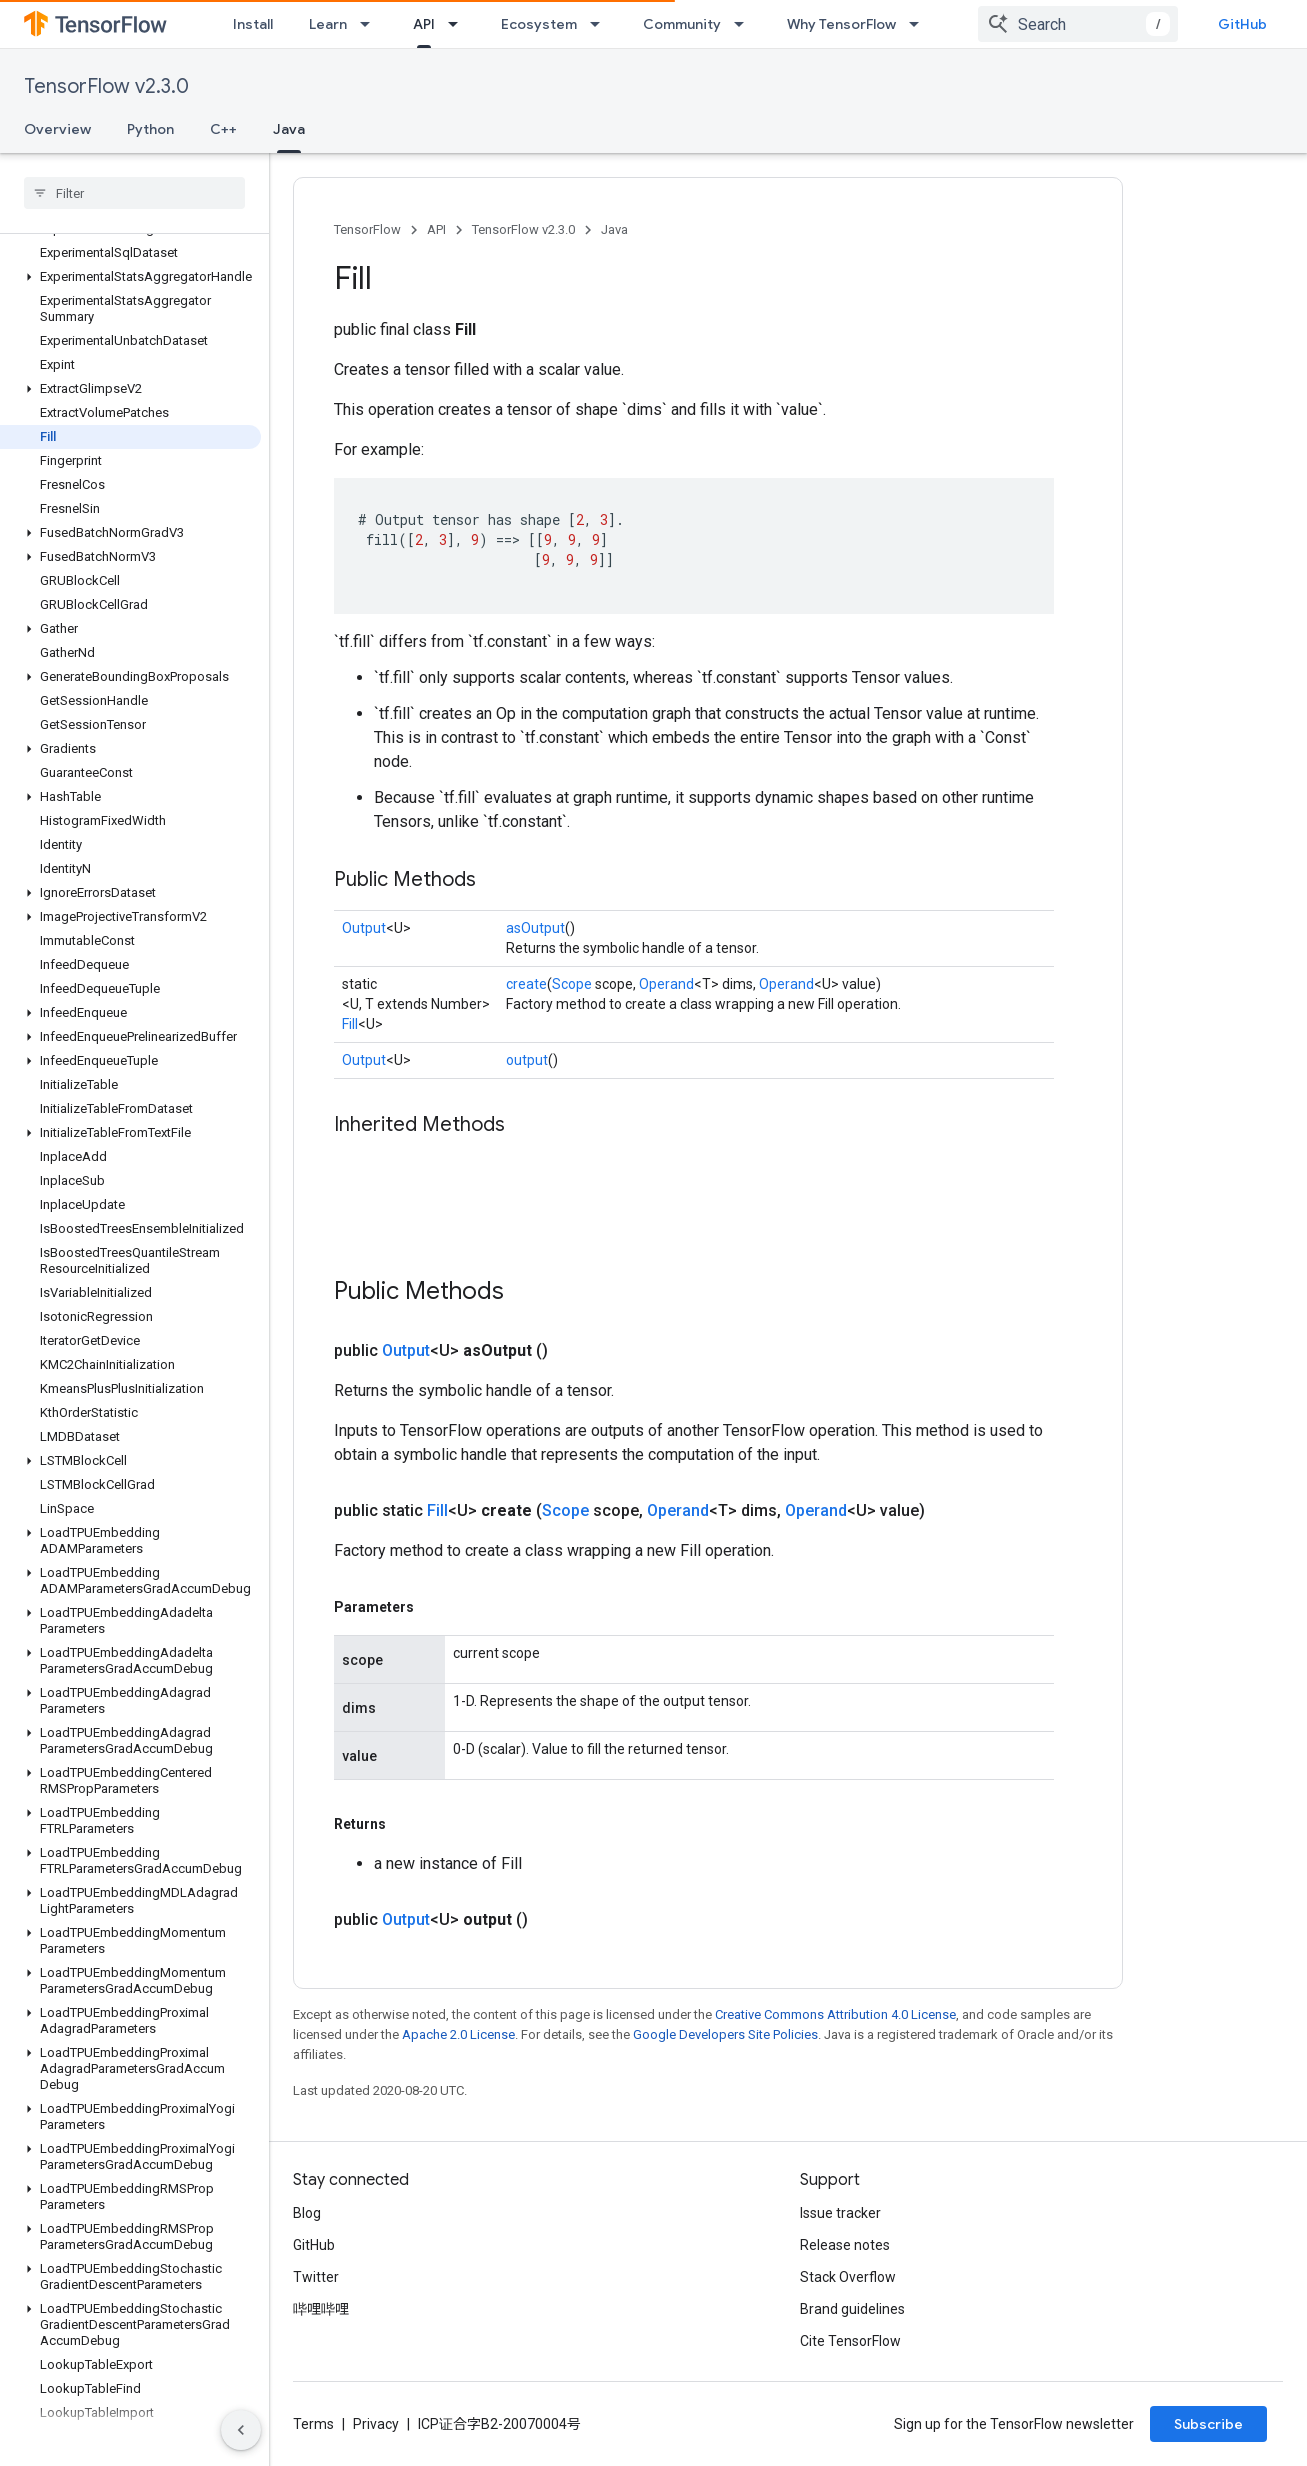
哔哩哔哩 (321, 2309)
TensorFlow (367, 229)
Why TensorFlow (841, 24)
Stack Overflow (848, 2277)
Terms (313, 2424)
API (436, 229)
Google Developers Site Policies (725, 2034)
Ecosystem (539, 24)
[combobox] (1078, 24)
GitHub (1242, 24)
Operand (666, 984)
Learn (328, 24)
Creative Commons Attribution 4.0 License (835, 2014)
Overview (57, 129)
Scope (572, 984)
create (526, 984)
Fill (350, 1024)
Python (150, 129)
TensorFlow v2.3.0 (106, 86)
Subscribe (1208, 2424)
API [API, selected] (424, 24)
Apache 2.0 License (458, 2034)
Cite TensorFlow (850, 2341)
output (527, 1060)
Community (682, 24)
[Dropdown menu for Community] (745, 24)
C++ (223, 129)
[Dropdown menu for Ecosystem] (601, 24)
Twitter (316, 2277)
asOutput (535, 928)
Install (253, 24)
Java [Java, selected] (289, 129)
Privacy (376, 2424)
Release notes (845, 2245)
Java (614, 229)
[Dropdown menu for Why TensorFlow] (920, 24)
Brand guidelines (852, 2309)
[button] (130, 277)
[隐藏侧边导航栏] (241, 2430)
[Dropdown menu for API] (459, 24)
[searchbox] (134, 193)
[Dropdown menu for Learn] (371, 24)
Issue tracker (840, 2213)
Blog (307, 2213)
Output (364, 928)
